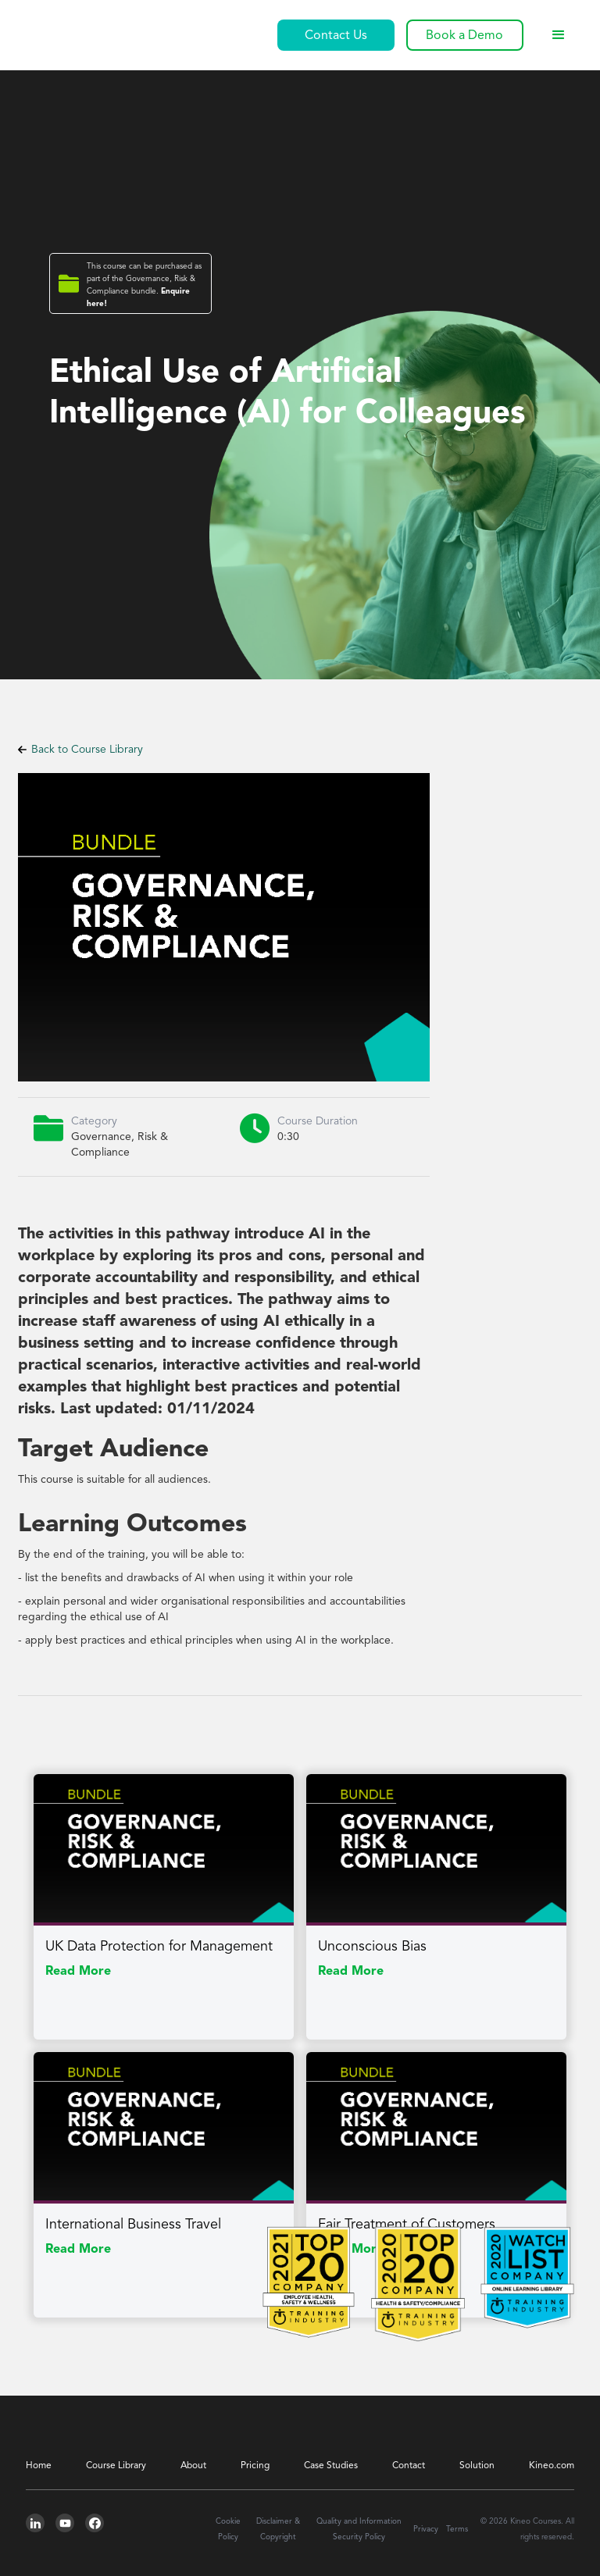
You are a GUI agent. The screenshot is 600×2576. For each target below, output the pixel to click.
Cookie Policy (228, 2529)
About (193, 2466)
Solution (477, 2466)
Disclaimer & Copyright (278, 2529)
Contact (408, 2466)
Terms (457, 2529)
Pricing (255, 2466)
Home (39, 2466)
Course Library (116, 2466)
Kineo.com (551, 2466)
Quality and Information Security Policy (359, 2529)
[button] (558, 35)
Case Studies (331, 2466)
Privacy (425, 2529)
